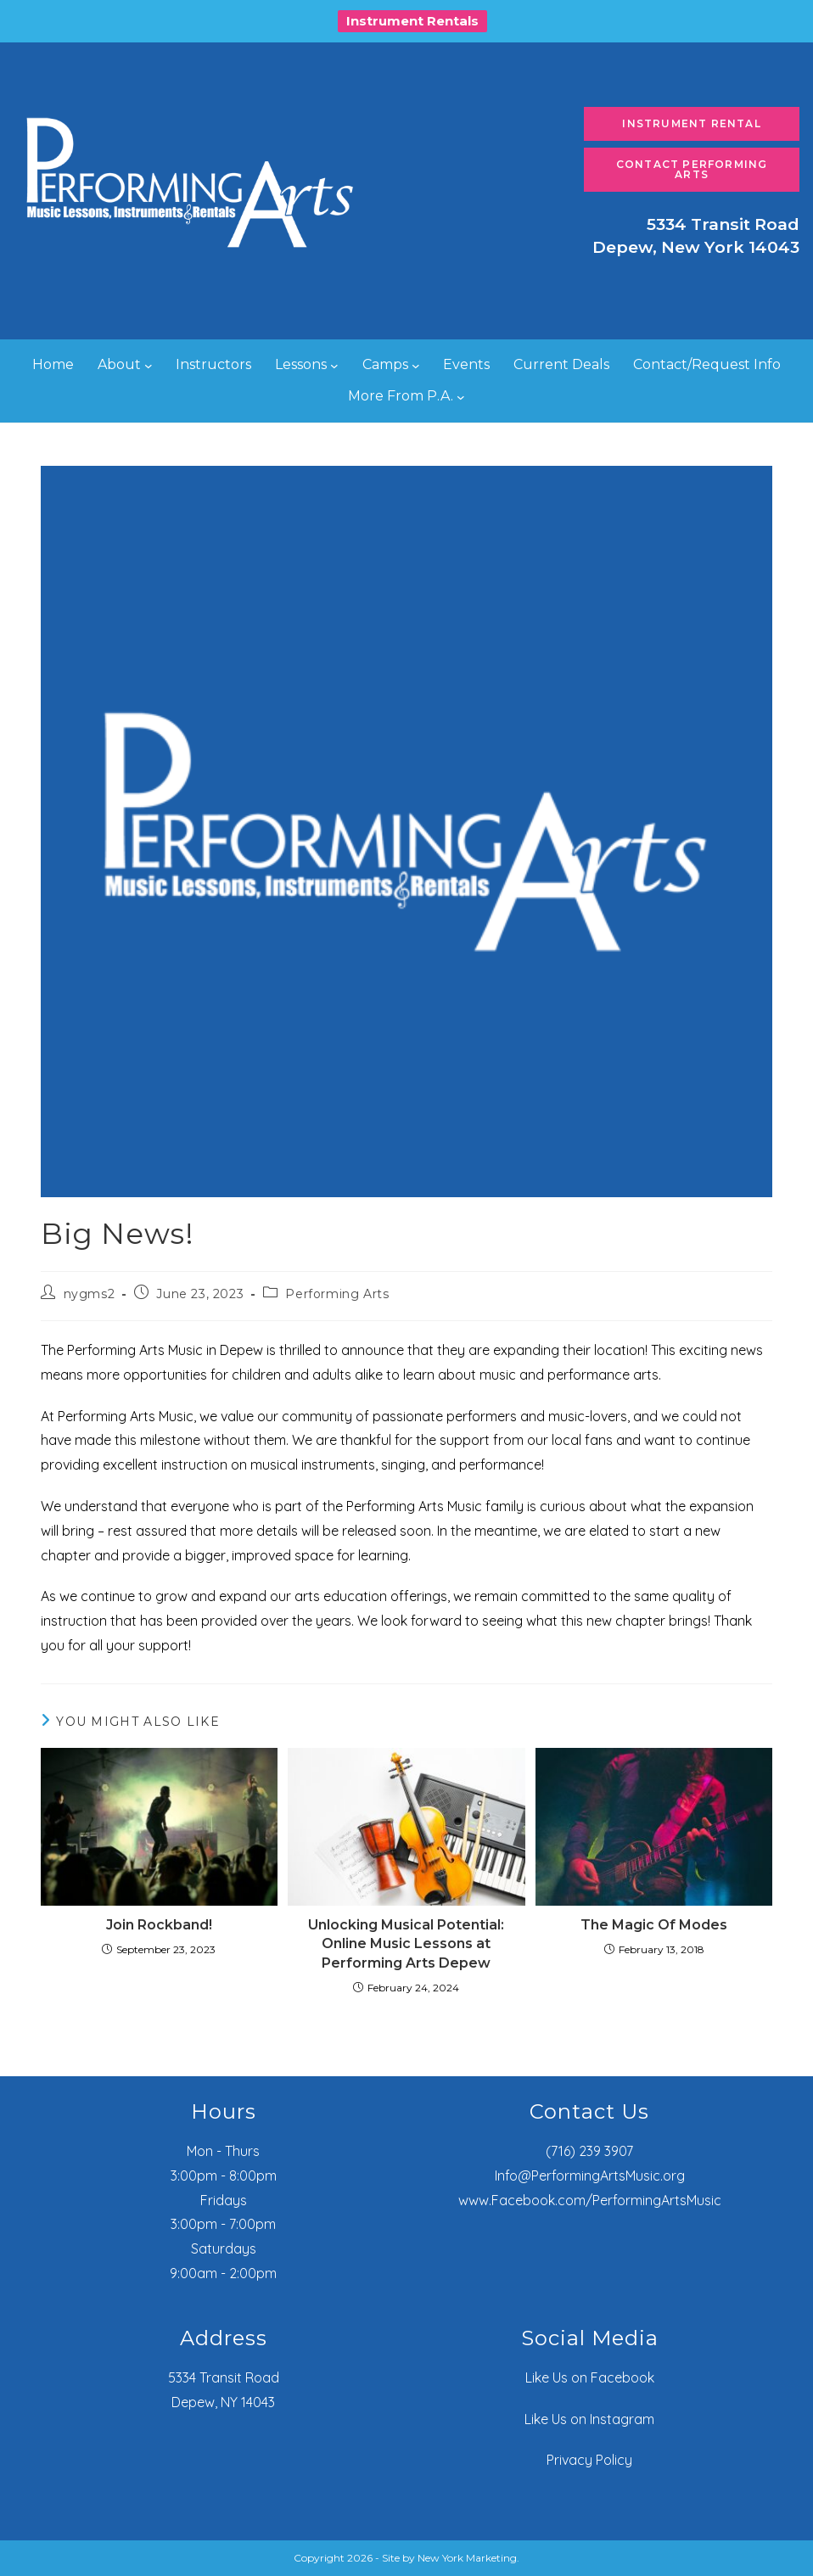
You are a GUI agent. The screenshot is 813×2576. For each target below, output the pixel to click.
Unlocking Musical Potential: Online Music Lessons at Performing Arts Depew (406, 1944)
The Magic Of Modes (653, 1925)
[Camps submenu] (416, 365)
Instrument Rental (691, 123)
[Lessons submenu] (334, 365)
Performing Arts (337, 1294)
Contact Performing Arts (692, 169)
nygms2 (89, 1294)
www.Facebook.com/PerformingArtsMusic (589, 2200)
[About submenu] (148, 365)
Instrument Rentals (412, 21)
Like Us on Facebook (589, 2377)
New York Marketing (467, 2557)
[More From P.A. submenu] (461, 396)
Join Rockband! (159, 1925)
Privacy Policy (589, 2459)
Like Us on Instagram (589, 2419)
